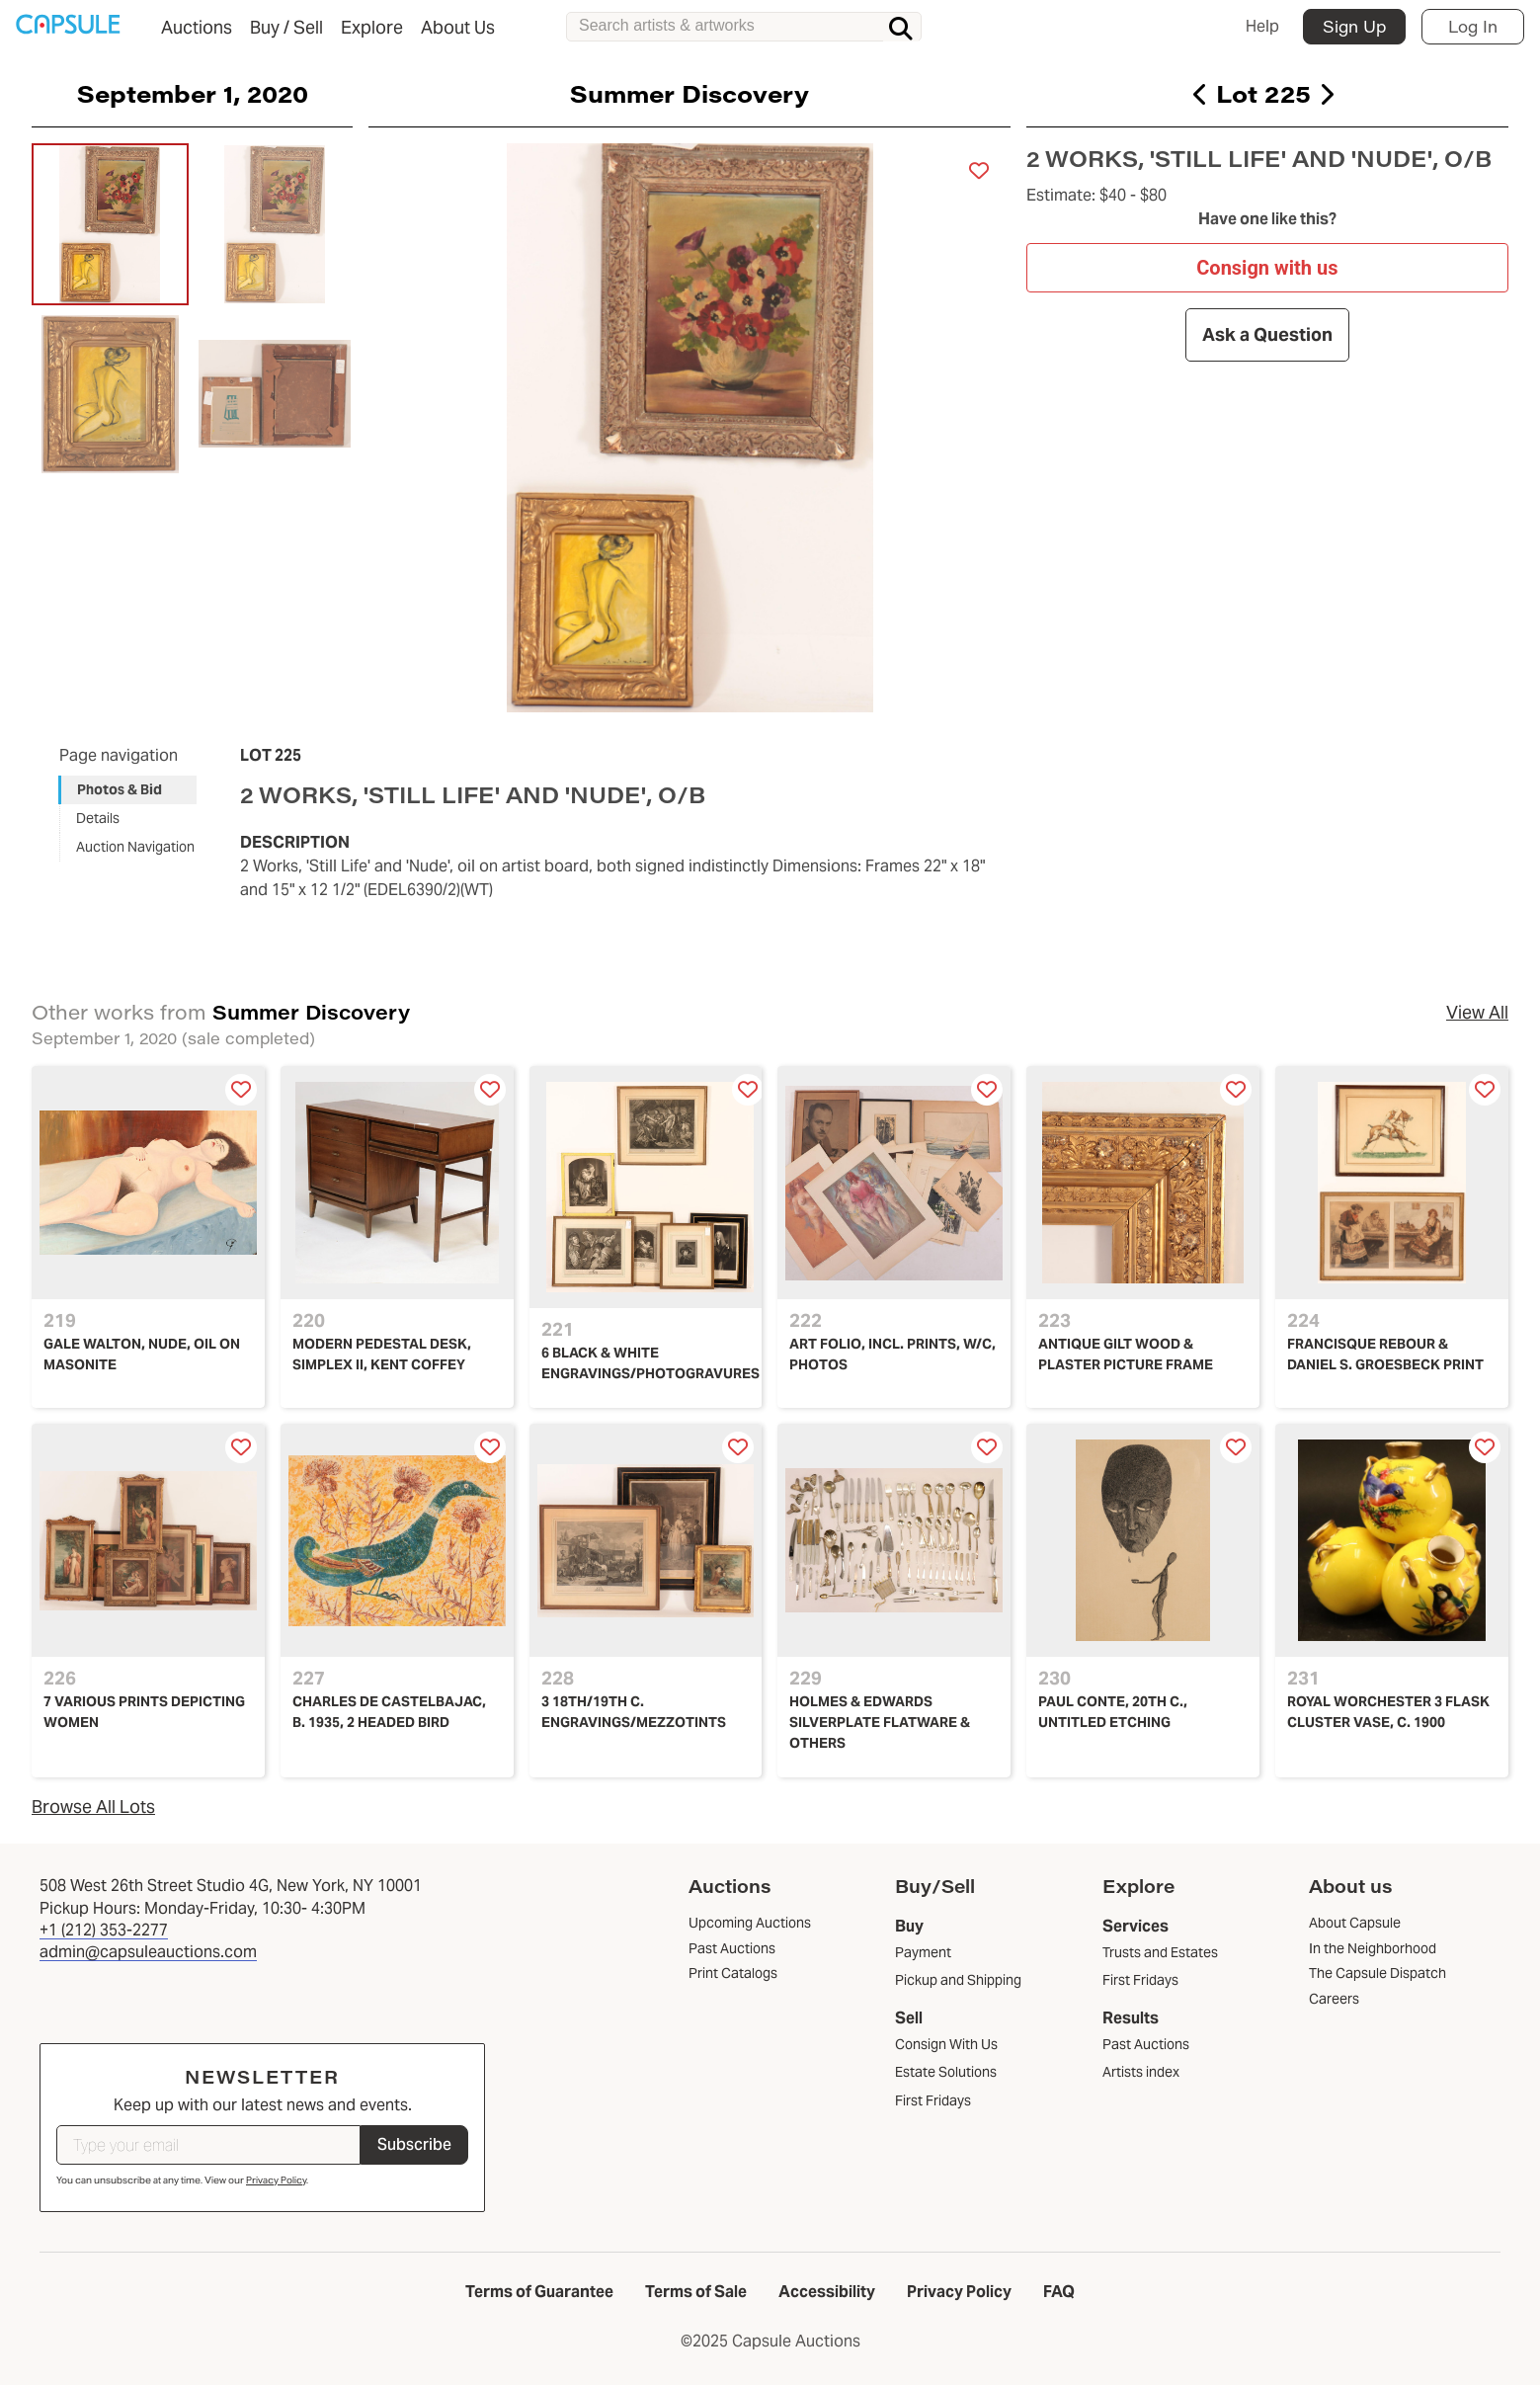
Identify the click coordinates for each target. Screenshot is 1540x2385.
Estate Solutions (946, 2072)
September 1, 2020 (192, 93)
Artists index (1140, 2072)
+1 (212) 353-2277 (104, 1930)
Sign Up (1354, 26)
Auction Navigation (135, 847)
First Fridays (933, 2100)
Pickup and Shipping (958, 1980)
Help (1262, 26)
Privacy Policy (276, 2180)
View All (1477, 1012)
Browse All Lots (93, 1806)
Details (98, 818)
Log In (1473, 26)
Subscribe (414, 2144)
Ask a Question (1267, 334)
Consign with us (1267, 267)
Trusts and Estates (1160, 1952)
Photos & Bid (119, 789)
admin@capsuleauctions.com (148, 1951)
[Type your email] (208, 2145)
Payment (923, 1952)
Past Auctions (1145, 2044)
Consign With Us (946, 2044)
